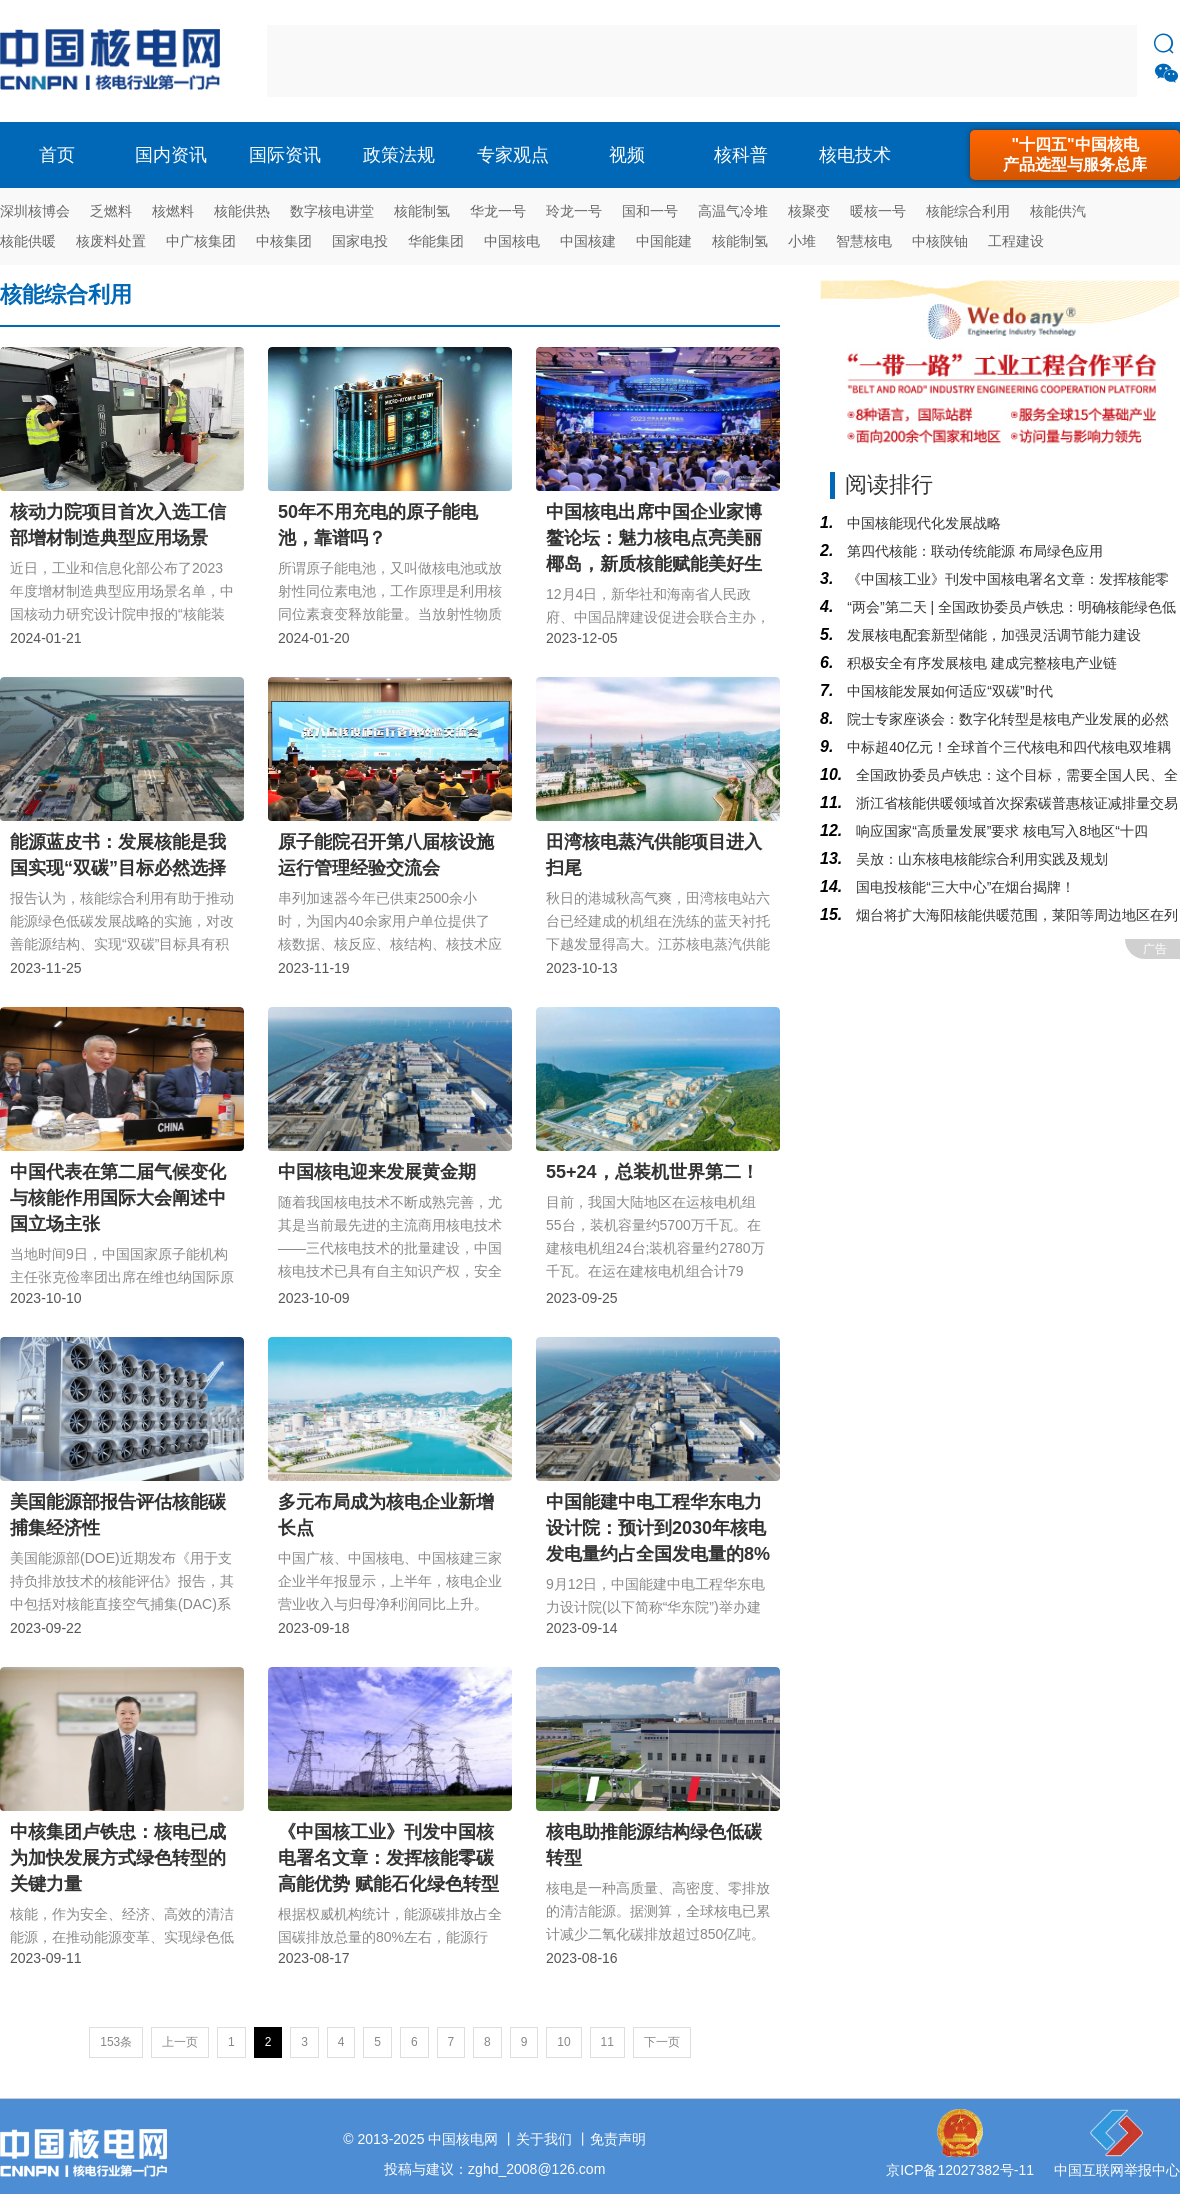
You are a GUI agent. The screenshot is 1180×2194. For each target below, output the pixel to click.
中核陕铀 (940, 241)
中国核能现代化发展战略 (922, 523)
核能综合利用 (968, 211)
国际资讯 (285, 155)
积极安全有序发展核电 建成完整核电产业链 (980, 663)
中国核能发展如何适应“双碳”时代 (947, 691)
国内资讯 (171, 155)
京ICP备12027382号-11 (960, 2170)
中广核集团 (201, 241)
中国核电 (512, 241)
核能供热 (242, 211)
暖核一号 (878, 211)
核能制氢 (422, 211)
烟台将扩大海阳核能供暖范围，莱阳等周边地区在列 (1015, 915)
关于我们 (544, 2139)
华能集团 (436, 241)
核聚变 (809, 211)
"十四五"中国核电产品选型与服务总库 (1075, 154)
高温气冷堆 (733, 211)
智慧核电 (864, 241)
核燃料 (173, 211)
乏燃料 (111, 211)
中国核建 (588, 241)
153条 (116, 2042)
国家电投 (360, 241)
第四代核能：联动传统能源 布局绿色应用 (973, 551)
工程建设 (1016, 241)
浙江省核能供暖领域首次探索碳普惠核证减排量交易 (1015, 803)
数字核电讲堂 (332, 211)
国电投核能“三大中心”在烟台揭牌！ (963, 887)
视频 (627, 155)
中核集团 (284, 241)
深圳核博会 (35, 211)
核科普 (741, 155)
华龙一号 (498, 211)
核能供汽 (1058, 211)
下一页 (662, 2042)
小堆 (802, 241)
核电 (115, 61)
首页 (57, 155)
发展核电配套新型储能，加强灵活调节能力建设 (992, 635)
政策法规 (399, 155)
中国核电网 (463, 2139)
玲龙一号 (574, 211)
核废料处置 (111, 241)
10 (563, 2042)
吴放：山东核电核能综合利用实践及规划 (980, 859)
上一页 (180, 2042)
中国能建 (664, 241)
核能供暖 (28, 241)
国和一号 (650, 211)
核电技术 (855, 155)
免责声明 (618, 2139)
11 (607, 2042)
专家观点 (513, 155)
